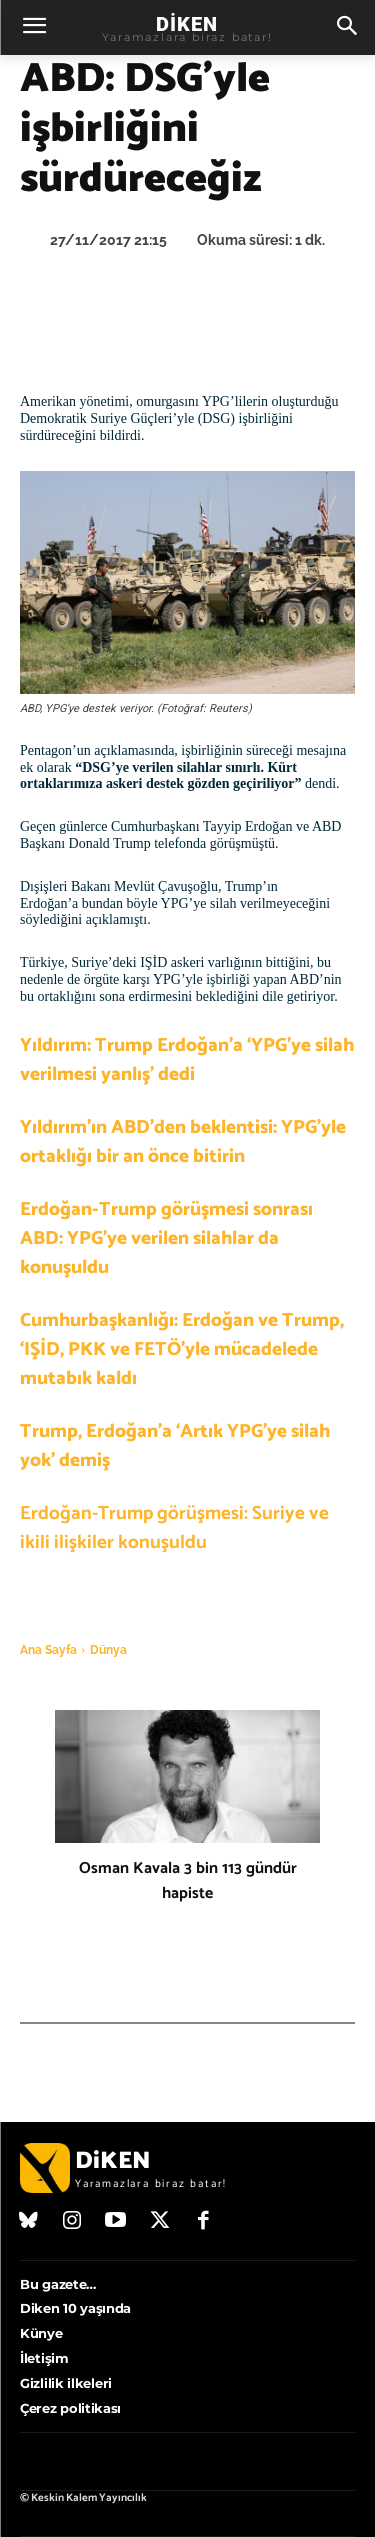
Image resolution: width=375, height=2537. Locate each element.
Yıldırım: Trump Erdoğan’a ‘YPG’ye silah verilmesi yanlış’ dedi (187, 1060)
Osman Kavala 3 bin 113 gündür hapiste (188, 1881)
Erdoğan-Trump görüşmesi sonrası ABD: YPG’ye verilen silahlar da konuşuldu (166, 1238)
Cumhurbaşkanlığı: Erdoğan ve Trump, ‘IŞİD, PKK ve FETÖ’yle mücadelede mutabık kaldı (182, 1349)
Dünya (108, 1650)
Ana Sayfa (48, 1650)
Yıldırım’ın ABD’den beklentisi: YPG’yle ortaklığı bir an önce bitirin (183, 1142)
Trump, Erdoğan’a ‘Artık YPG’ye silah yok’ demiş (175, 1446)
